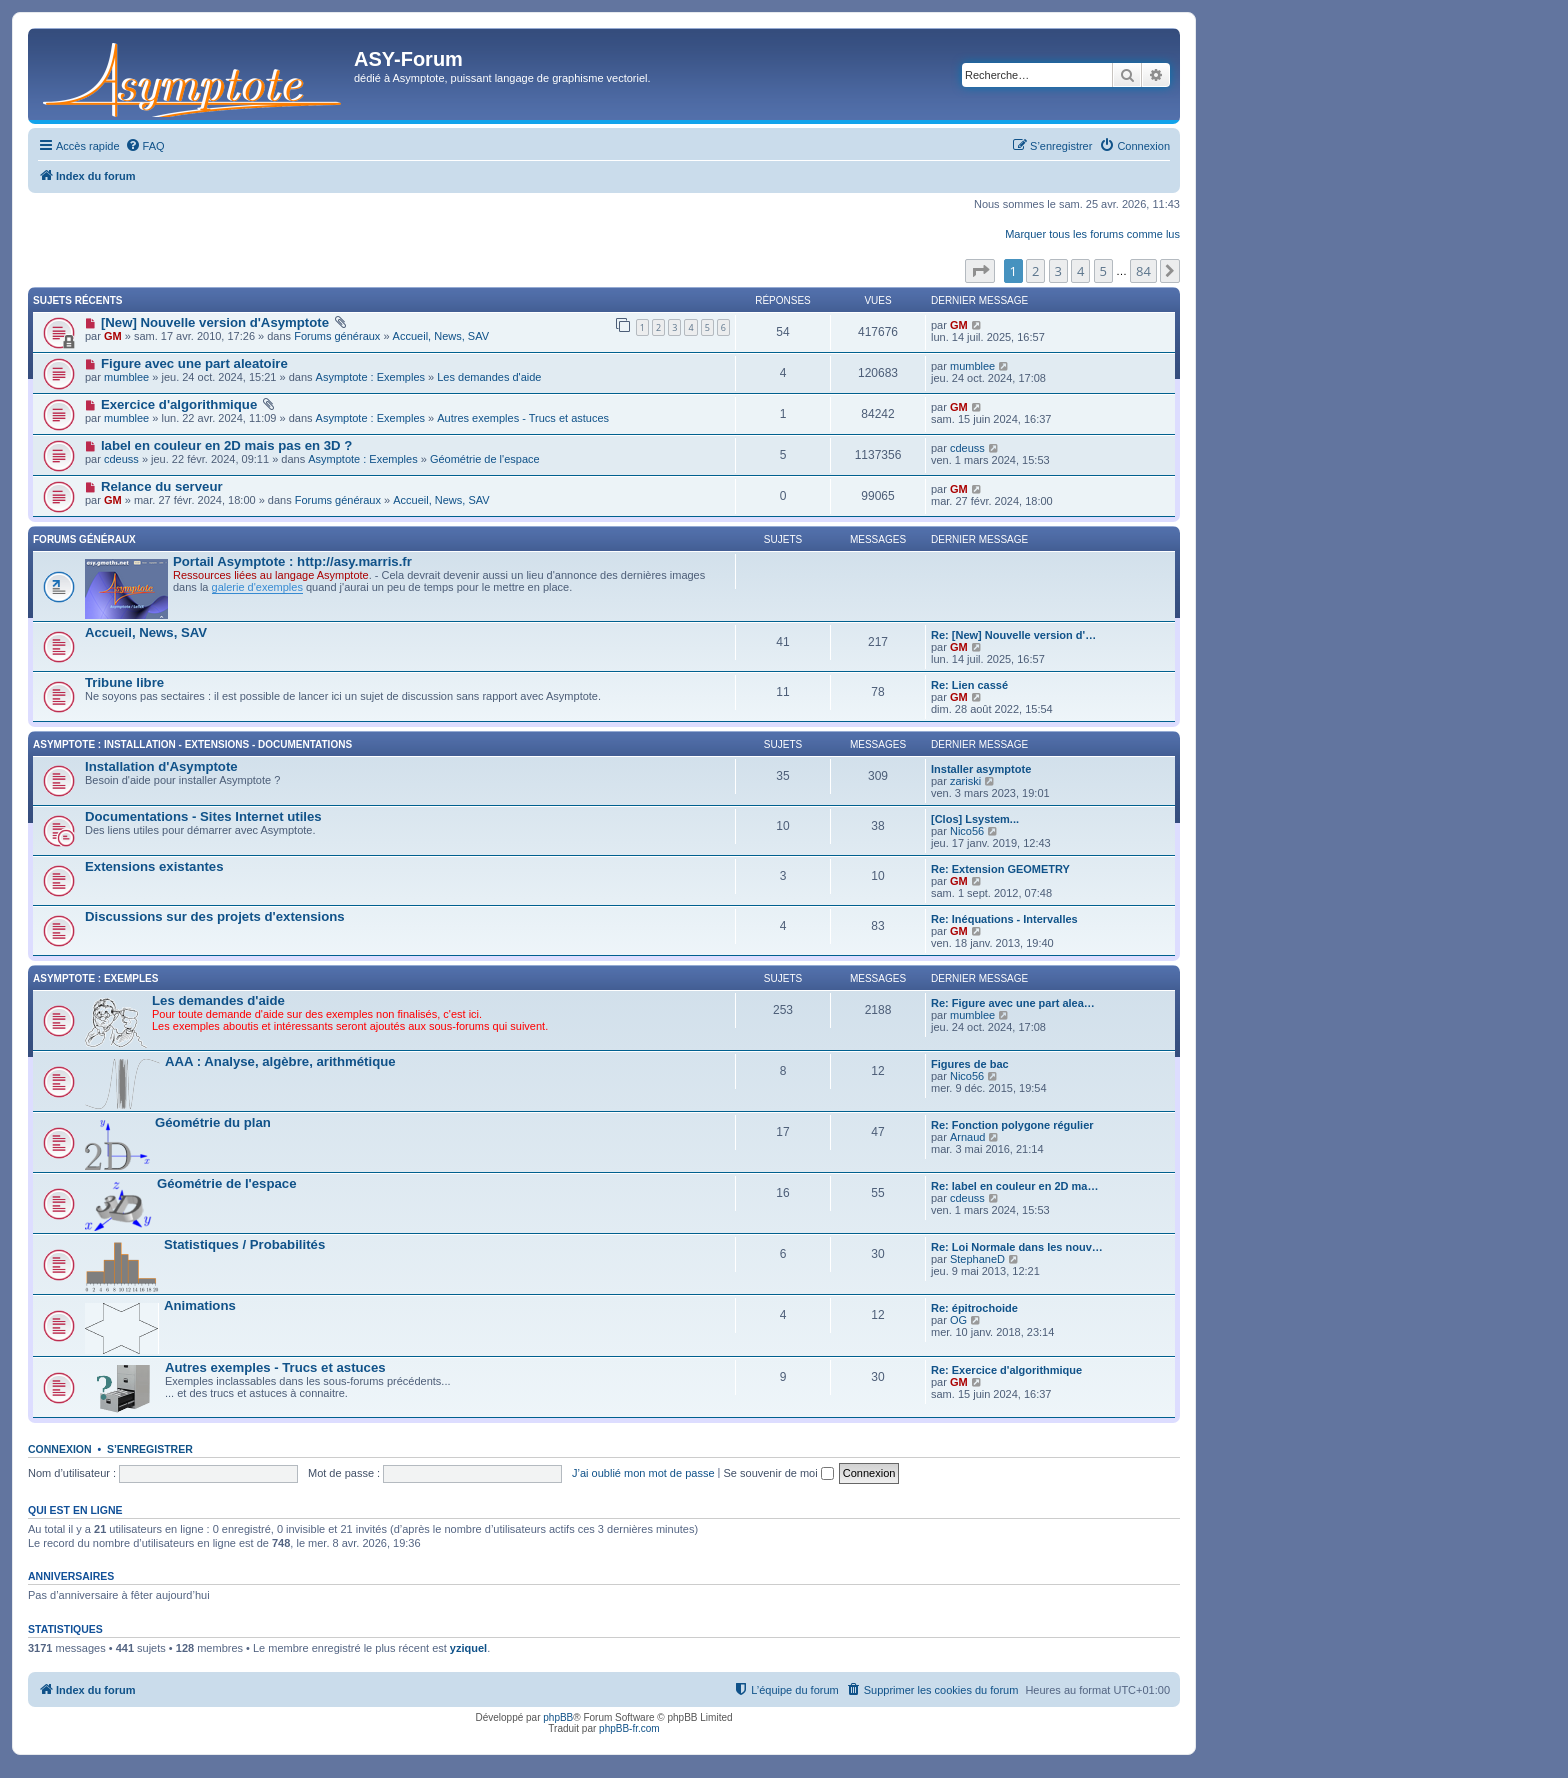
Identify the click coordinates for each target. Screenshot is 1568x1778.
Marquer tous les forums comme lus (1092, 234)
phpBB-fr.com (629, 1728)
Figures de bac (970, 1064)
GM (113, 336)
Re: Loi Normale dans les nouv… (1017, 1247)
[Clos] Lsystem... (975, 819)
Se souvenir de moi (779, 1473)
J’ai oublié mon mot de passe (643, 1473)
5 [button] (1103, 271)
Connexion (60, 1449)
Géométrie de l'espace (485, 459)
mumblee (126, 377)
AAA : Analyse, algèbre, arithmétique (280, 1061)
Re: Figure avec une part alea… (1013, 1003)
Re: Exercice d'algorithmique (1006, 1370)
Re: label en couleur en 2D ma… (1015, 1186)
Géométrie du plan (213, 1122)
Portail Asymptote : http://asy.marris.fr (292, 561)
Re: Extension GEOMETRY (1000, 869)
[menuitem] (145, 146)
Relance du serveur (162, 486)
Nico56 (967, 831)
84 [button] (1143, 271)
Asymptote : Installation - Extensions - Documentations (192, 744)
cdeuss (121, 459)
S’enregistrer (150, 1449)
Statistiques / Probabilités (244, 1244)
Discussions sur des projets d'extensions (215, 916)
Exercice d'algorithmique (179, 404)
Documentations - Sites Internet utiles (203, 816)
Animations (200, 1305)
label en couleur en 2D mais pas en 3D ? (226, 445)
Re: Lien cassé (969, 685)
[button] (980, 271)
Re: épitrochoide (974, 1308)
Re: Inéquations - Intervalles (1004, 919)
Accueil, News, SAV (441, 336)
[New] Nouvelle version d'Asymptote (215, 322)
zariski (965, 781)
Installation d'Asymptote (161, 766)
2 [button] (1035, 271)
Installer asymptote (981, 769)
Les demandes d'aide (489, 377)
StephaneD (977, 1259)
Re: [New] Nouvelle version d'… (1013, 635)
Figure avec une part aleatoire (194, 363)
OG (958, 1320)
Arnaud (967, 1137)
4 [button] (1080, 271)
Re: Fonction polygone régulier (1012, 1125)
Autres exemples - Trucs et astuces (523, 418)
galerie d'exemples (257, 587)
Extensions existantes (154, 866)
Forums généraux (337, 336)
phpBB (558, 1717)
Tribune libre (124, 682)
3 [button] (1058, 271)
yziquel (468, 1648)
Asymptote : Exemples (370, 377)
